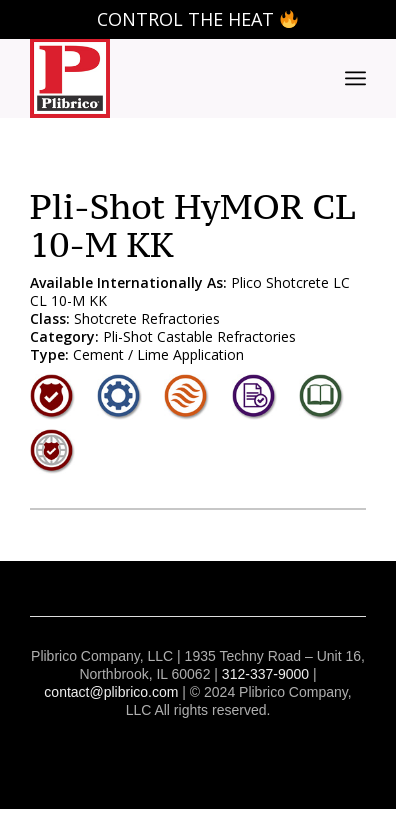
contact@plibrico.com (111, 692)
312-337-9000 (265, 674)
